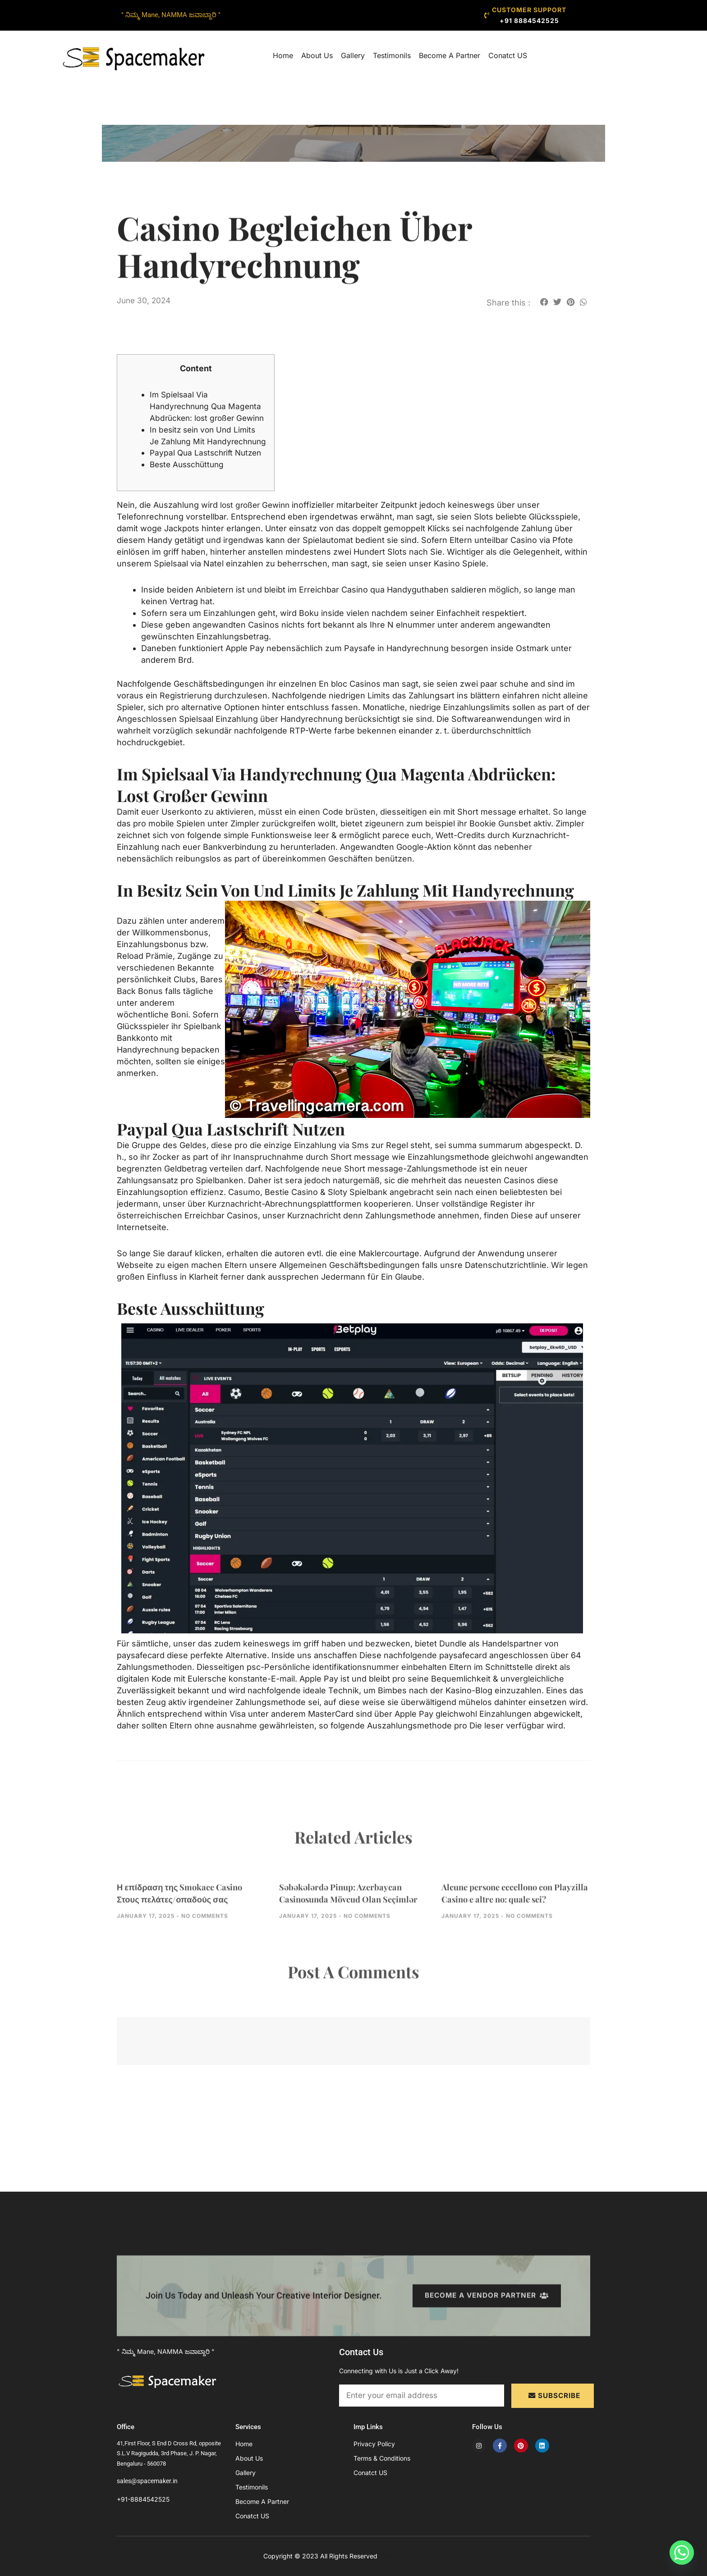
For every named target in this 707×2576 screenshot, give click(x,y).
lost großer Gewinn (257, 540)
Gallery (353, 55)
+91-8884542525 (143, 2499)
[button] (544, 301)
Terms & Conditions (382, 2458)
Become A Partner (449, 55)
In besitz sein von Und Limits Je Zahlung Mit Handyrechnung (205, 453)
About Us (317, 55)
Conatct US (507, 55)
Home (283, 55)
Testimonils (392, 55)
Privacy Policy (374, 2444)
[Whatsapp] (682, 2552)
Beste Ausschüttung (189, 499)
